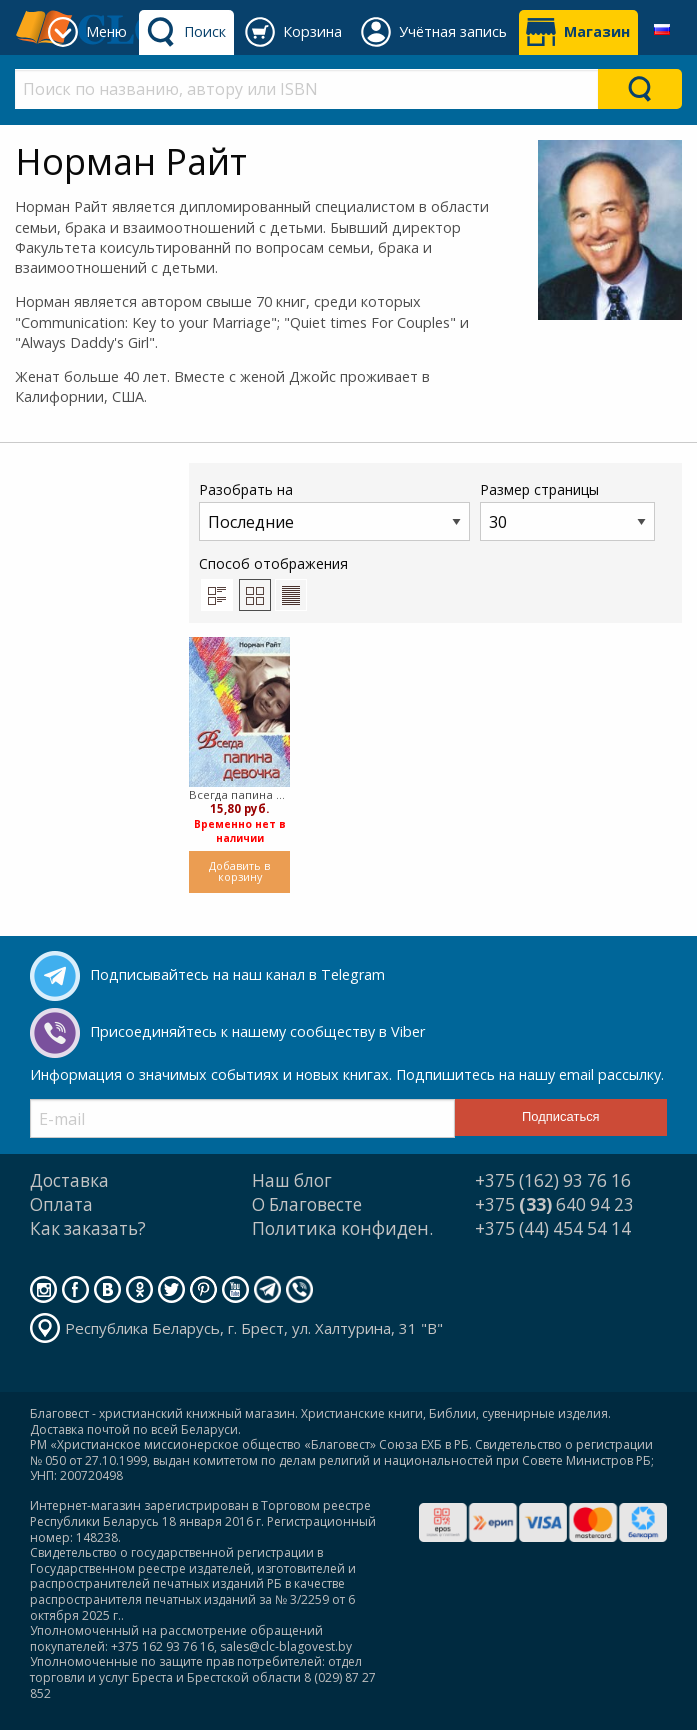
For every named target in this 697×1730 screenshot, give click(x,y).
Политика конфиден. (342, 1228)
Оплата (61, 1204)
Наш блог (292, 1180)
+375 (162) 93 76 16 (553, 1180)
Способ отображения (273, 582)
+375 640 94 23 (554, 1204)
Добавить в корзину (239, 871)
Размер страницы (567, 510)
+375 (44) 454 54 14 (553, 1228)
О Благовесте (307, 1204)
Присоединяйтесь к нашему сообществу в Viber (257, 1031)
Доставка (69, 1180)
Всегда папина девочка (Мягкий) (239, 794)
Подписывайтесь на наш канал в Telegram (237, 974)
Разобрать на (334, 510)
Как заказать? (88, 1228)
